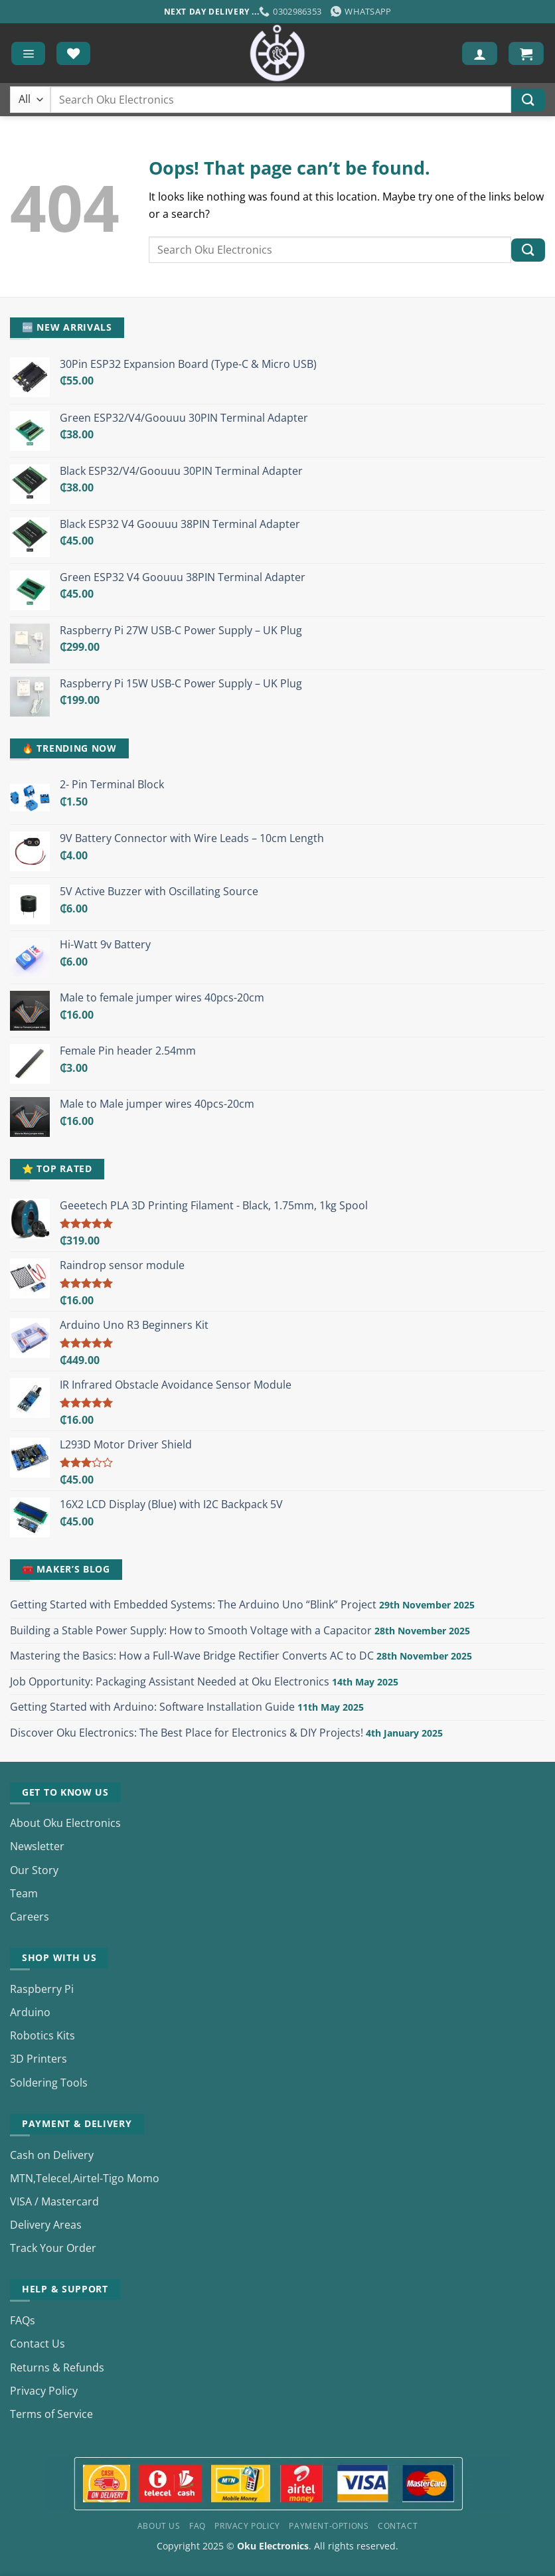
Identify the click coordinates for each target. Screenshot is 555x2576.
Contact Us (37, 2343)
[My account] (479, 53)
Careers (29, 1916)
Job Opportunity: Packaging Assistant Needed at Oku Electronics (169, 1681)
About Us (159, 2526)
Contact (398, 2526)
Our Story (34, 1870)
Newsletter (37, 1846)
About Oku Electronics (65, 1823)
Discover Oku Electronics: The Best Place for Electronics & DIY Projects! (186, 1732)
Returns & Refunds (57, 2367)
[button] (28, 53)
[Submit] (528, 100)
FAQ (197, 2526)
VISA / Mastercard (54, 2201)
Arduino (30, 2012)
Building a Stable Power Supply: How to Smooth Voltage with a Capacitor (191, 1630)
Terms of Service (51, 2414)
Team (24, 1893)
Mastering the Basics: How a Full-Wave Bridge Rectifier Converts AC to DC (192, 1655)
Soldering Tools (49, 2082)
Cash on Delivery (52, 2155)
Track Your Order (53, 2248)
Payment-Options (328, 2526)
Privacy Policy (44, 2390)
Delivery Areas (46, 2224)
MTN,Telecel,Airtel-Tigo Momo (84, 2178)
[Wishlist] (73, 53)
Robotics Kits (42, 2035)
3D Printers (38, 2058)
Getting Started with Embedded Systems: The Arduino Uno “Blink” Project (193, 1604)
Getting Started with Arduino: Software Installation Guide (152, 1706)
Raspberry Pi (42, 1989)
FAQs (22, 2320)
